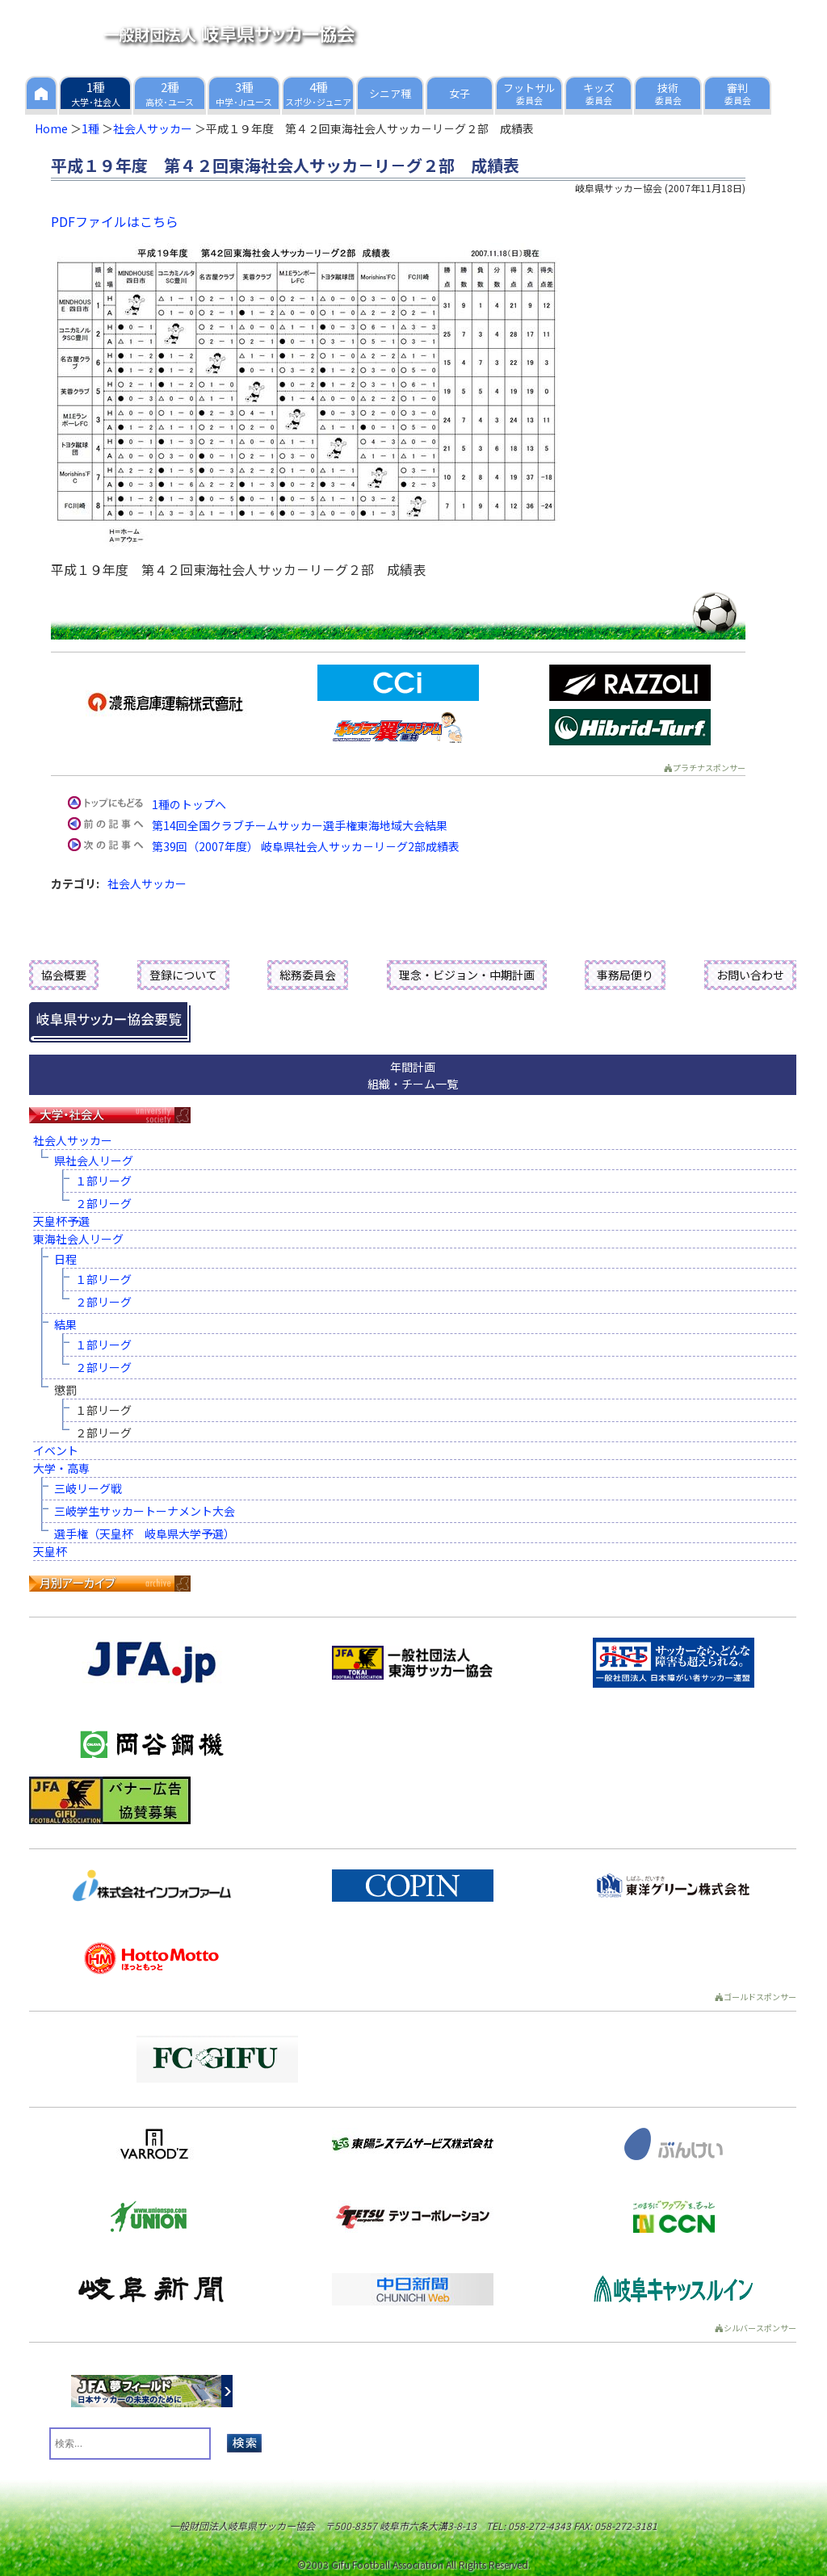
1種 (90, 128)
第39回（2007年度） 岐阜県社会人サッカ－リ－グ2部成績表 (306, 846)
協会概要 (63, 975)
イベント (55, 1450)
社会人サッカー (152, 128)
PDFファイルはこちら (114, 221)
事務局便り (625, 975)
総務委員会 (307, 975)
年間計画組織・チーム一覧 (412, 1075)
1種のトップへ (189, 804)
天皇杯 (50, 1551)
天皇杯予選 (61, 1221)
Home (51, 128)
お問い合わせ (750, 975)
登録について (183, 975)
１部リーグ (103, 1181)
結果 (65, 1324)
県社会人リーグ (93, 1160)
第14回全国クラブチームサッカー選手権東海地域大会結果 (299, 825)
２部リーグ (103, 1203)
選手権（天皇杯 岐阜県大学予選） (144, 1533)
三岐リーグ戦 (88, 1488)
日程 (65, 1259)
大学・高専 (61, 1468)
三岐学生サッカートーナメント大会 (144, 1511)
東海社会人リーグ (78, 1239)
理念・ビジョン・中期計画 (467, 975)
